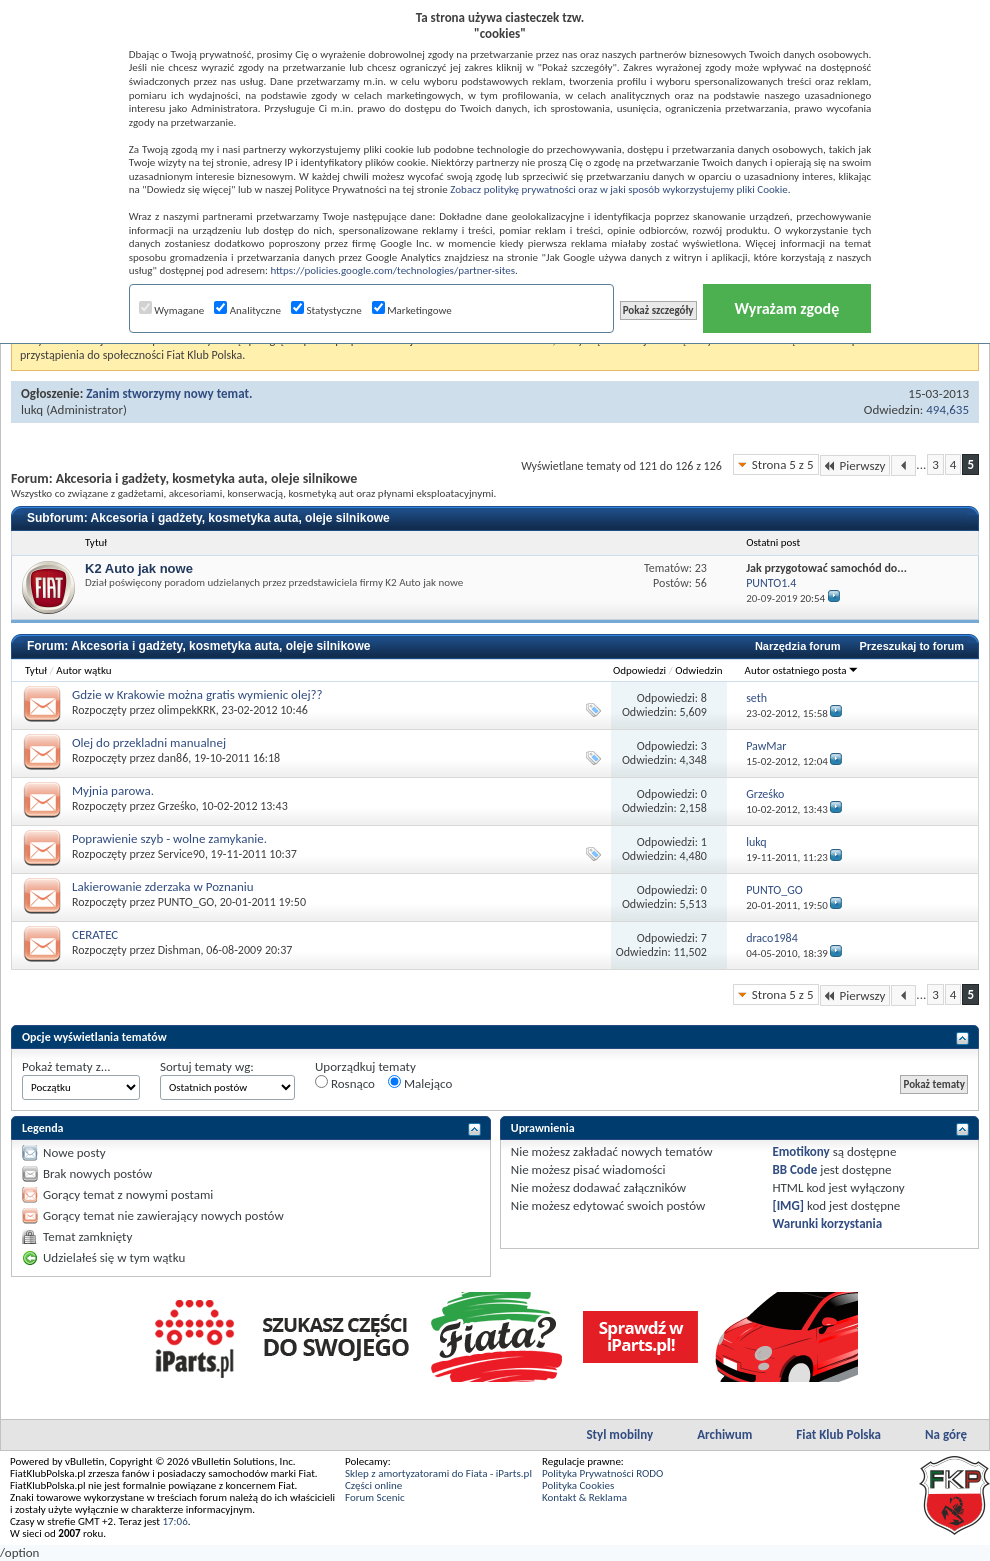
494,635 (947, 409)
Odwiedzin (698, 670)
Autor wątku (83, 670)
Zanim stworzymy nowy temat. (169, 393)
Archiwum (724, 1434)
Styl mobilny (619, 1434)
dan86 (173, 758)
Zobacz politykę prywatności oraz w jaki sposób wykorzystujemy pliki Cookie (618, 189)
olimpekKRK (187, 710)
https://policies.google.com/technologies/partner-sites (392, 270)
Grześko (177, 806)
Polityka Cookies (578, 1485)
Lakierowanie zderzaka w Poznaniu (163, 886)
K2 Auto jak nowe (139, 568)
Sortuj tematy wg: (207, 1066)
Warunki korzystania (827, 1223)
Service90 (181, 854)
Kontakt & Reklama (584, 1497)
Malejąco (420, 1083)
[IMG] (788, 1205)
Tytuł (36, 670)
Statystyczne (326, 310)
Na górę (946, 1434)
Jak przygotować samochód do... (826, 568)
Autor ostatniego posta (802, 670)
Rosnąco (345, 1083)
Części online (373, 1485)
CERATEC (95, 934)
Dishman (179, 950)
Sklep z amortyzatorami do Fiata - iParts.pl (438, 1473)
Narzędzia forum (798, 646)
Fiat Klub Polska (838, 1434)
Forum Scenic (375, 1497)
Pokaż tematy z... (66, 1066)
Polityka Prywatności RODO (602, 1473)
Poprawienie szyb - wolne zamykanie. (169, 838)
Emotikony (800, 1151)
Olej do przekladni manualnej (149, 742)
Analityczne (247, 310)
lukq (32, 409)
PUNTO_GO (186, 902)
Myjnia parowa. (113, 790)
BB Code (794, 1169)
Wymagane (172, 310)
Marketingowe (412, 310)
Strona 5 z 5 (783, 464)
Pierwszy (855, 465)
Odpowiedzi (639, 670)
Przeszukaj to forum (911, 646)
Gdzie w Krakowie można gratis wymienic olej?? (197, 694)
